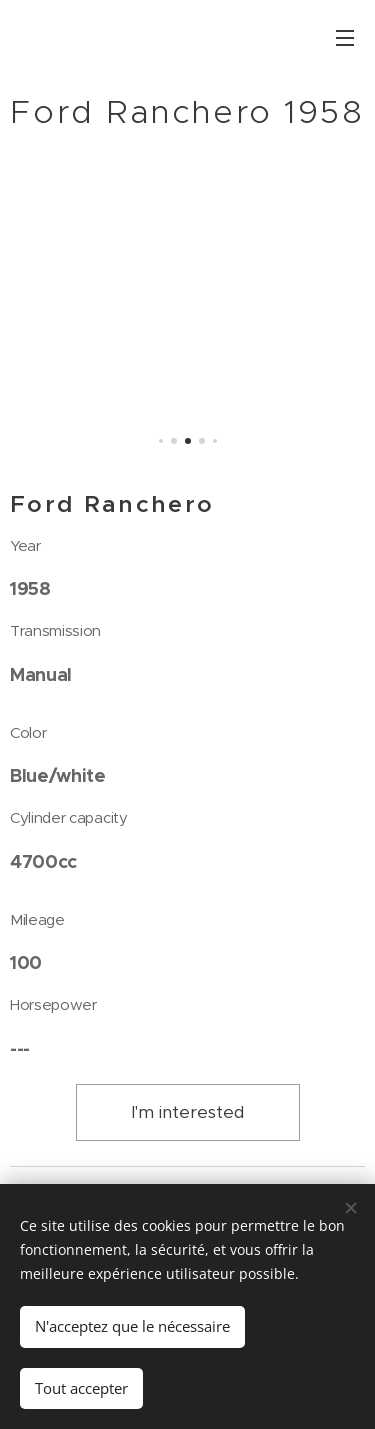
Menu (345, 38)
